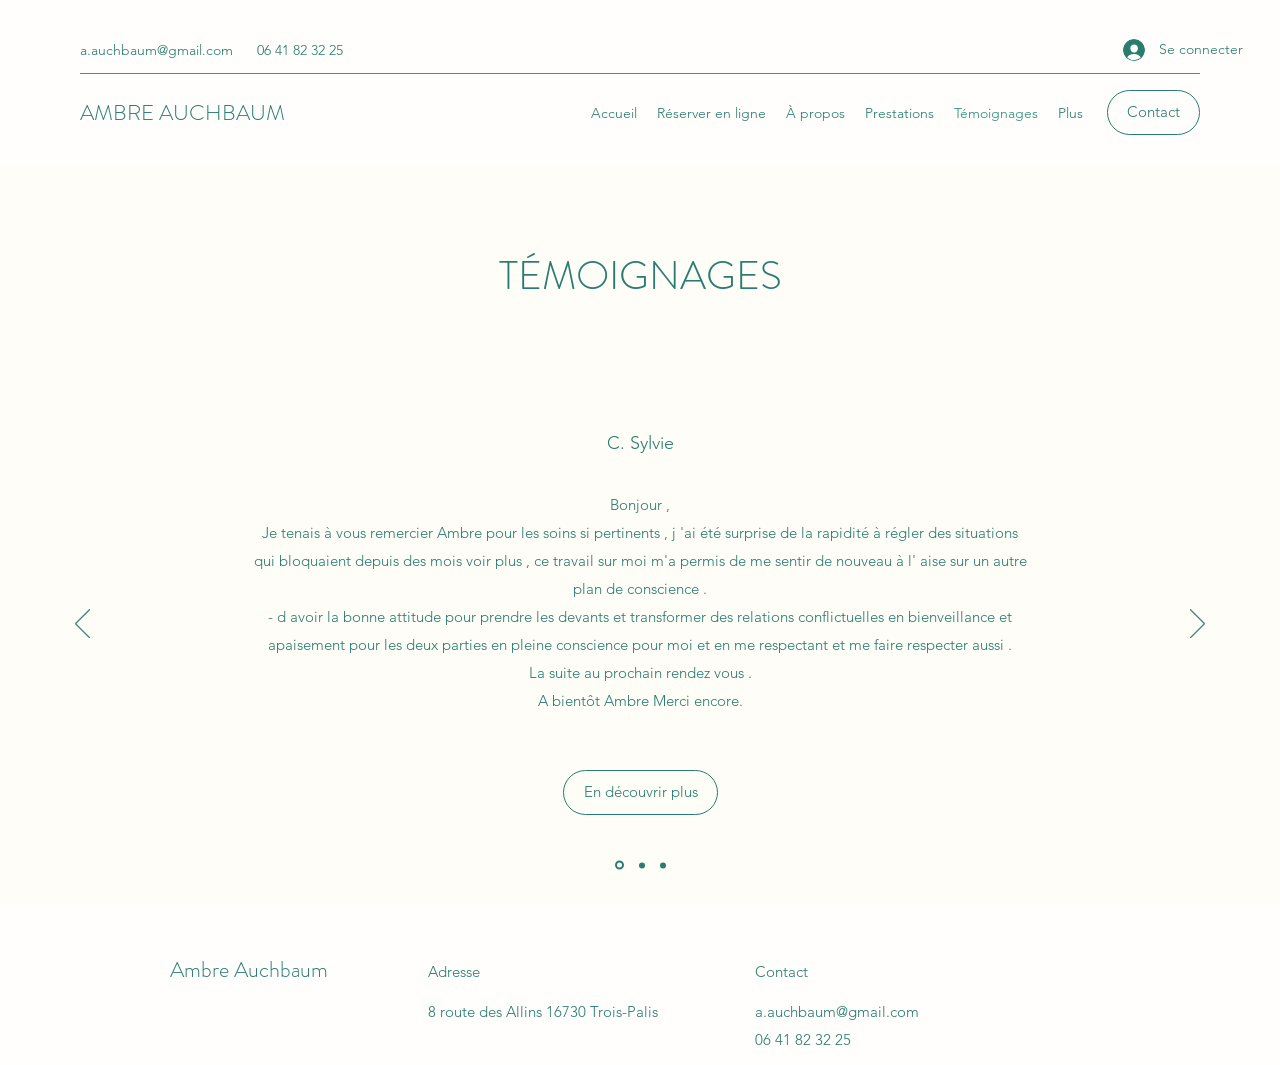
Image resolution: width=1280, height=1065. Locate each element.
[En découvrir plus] (640, 792)
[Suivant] (1197, 625)
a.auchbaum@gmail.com (156, 50)
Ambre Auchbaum (249, 969)
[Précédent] (82, 625)
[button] (1153, 112)
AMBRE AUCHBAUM (182, 112)
